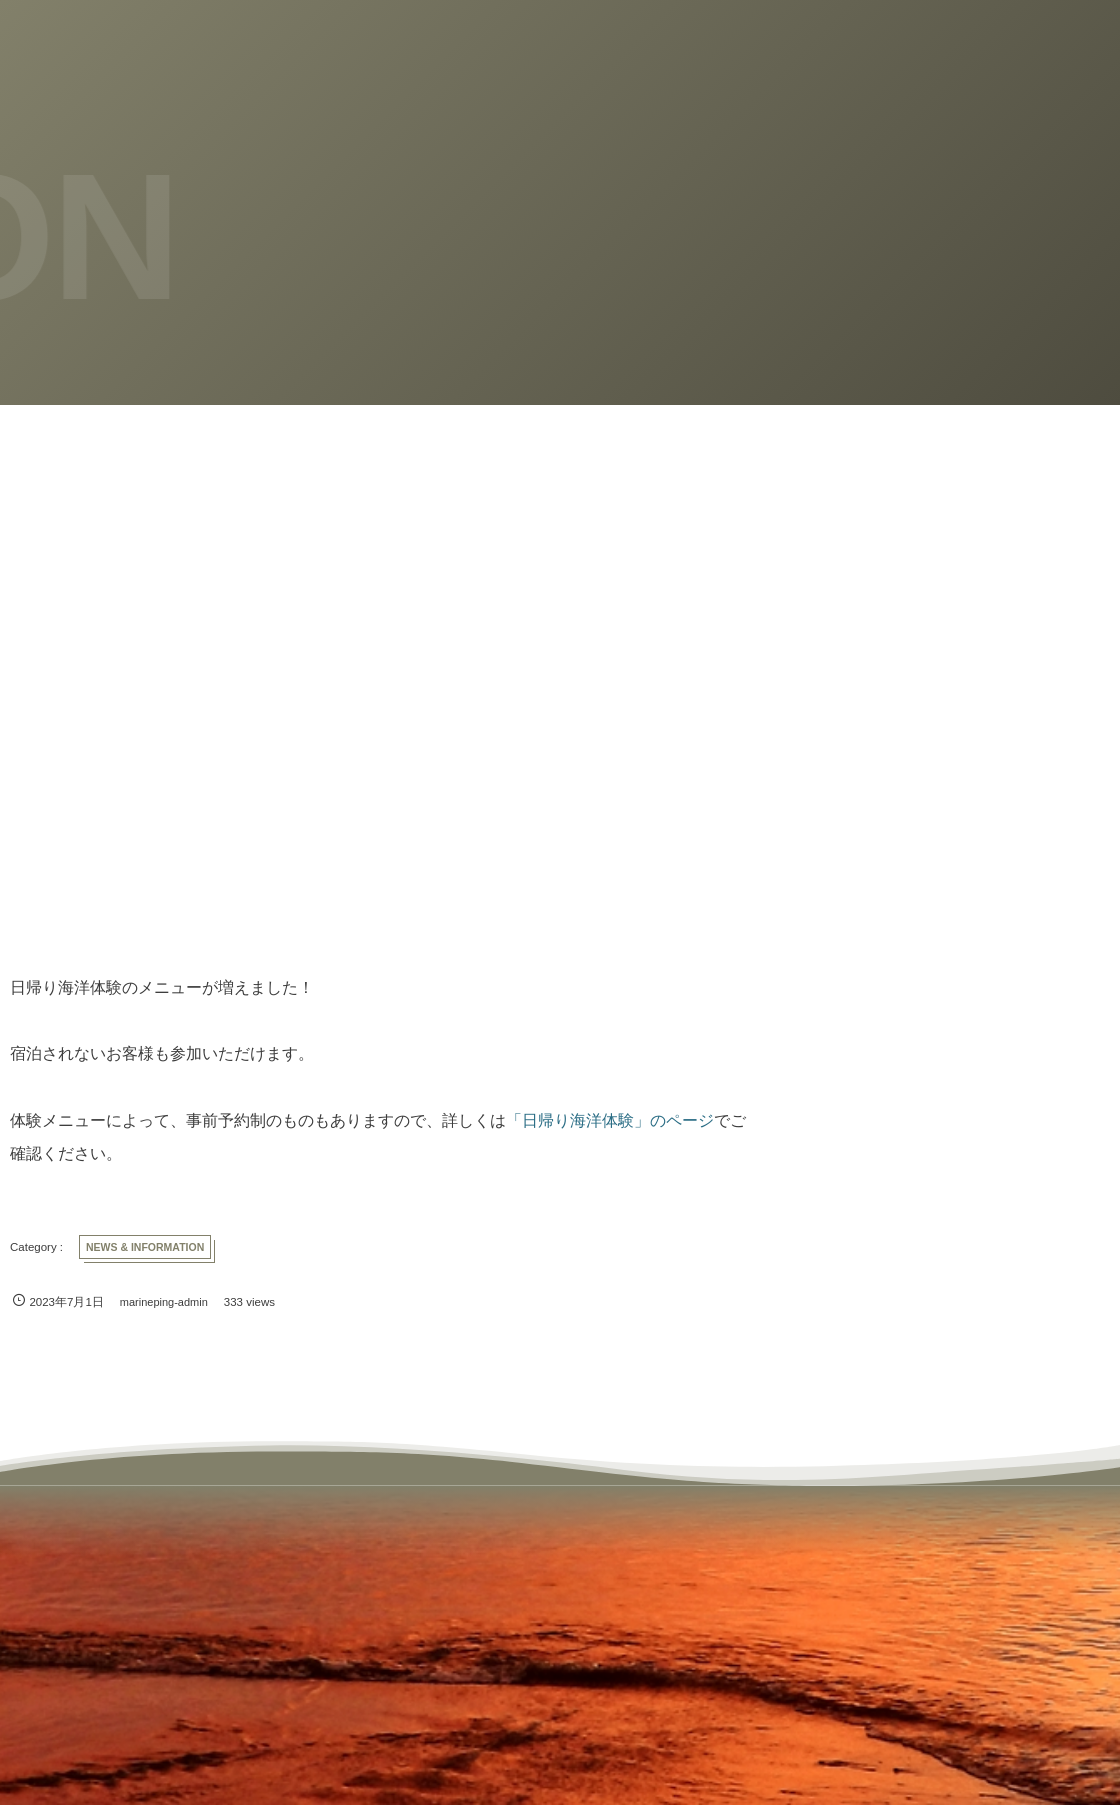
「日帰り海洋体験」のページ (610, 1120)
